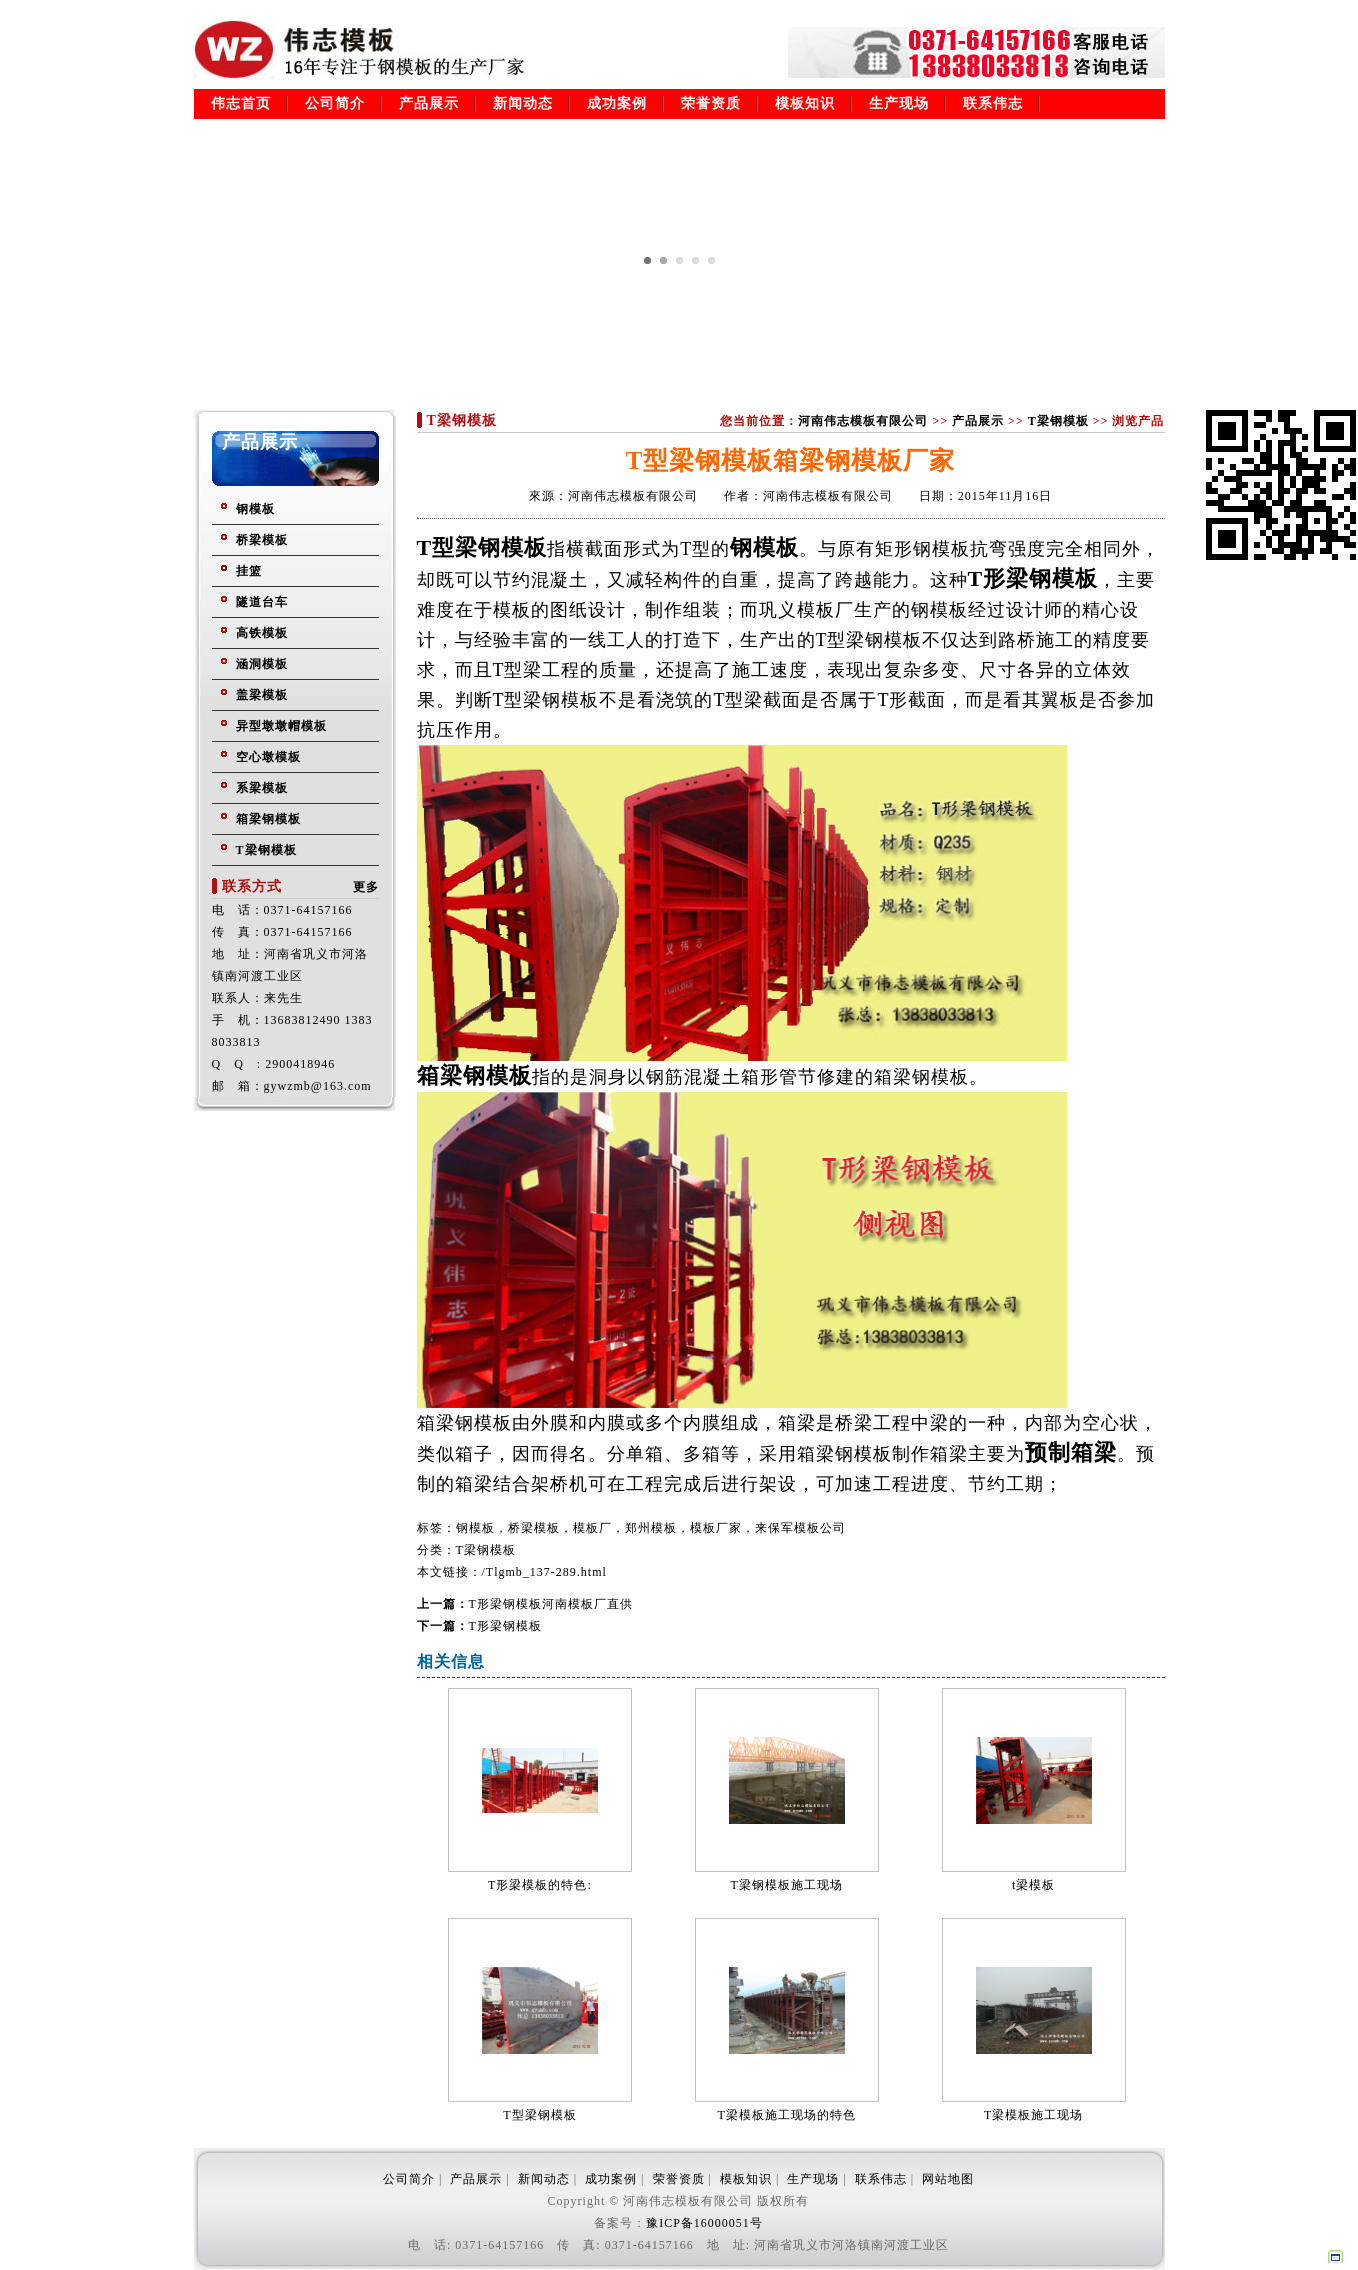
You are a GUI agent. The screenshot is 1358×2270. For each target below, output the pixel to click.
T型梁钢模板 (539, 2115)
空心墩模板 (268, 757)
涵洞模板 (262, 664)
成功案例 (617, 103)
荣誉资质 (711, 103)
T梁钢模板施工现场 (787, 1885)
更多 (366, 887)
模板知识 (805, 103)
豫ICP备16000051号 (704, 2223)
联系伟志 (993, 103)
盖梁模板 (262, 695)
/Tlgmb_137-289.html (544, 1572)
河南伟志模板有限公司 (863, 421)
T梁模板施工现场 (1033, 2115)
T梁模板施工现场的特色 (787, 2115)
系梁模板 (262, 788)
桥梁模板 (262, 540)
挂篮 (249, 571)
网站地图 (948, 2179)
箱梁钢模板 (268, 819)
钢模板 (255, 509)
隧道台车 (262, 602)
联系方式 (252, 886)
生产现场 (899, 103)
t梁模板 (1033, 1885)
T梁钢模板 (266, 850)
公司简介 (335, 103)
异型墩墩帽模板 (281, 726)
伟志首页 (241, 103)
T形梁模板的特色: (540, 1885)
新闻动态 (523, 103)
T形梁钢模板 (505, 1626)
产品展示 (429, 103)
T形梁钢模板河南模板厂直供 (551, 1604)
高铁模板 (262, 633)
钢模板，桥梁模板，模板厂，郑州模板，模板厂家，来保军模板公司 (651, 1528)
